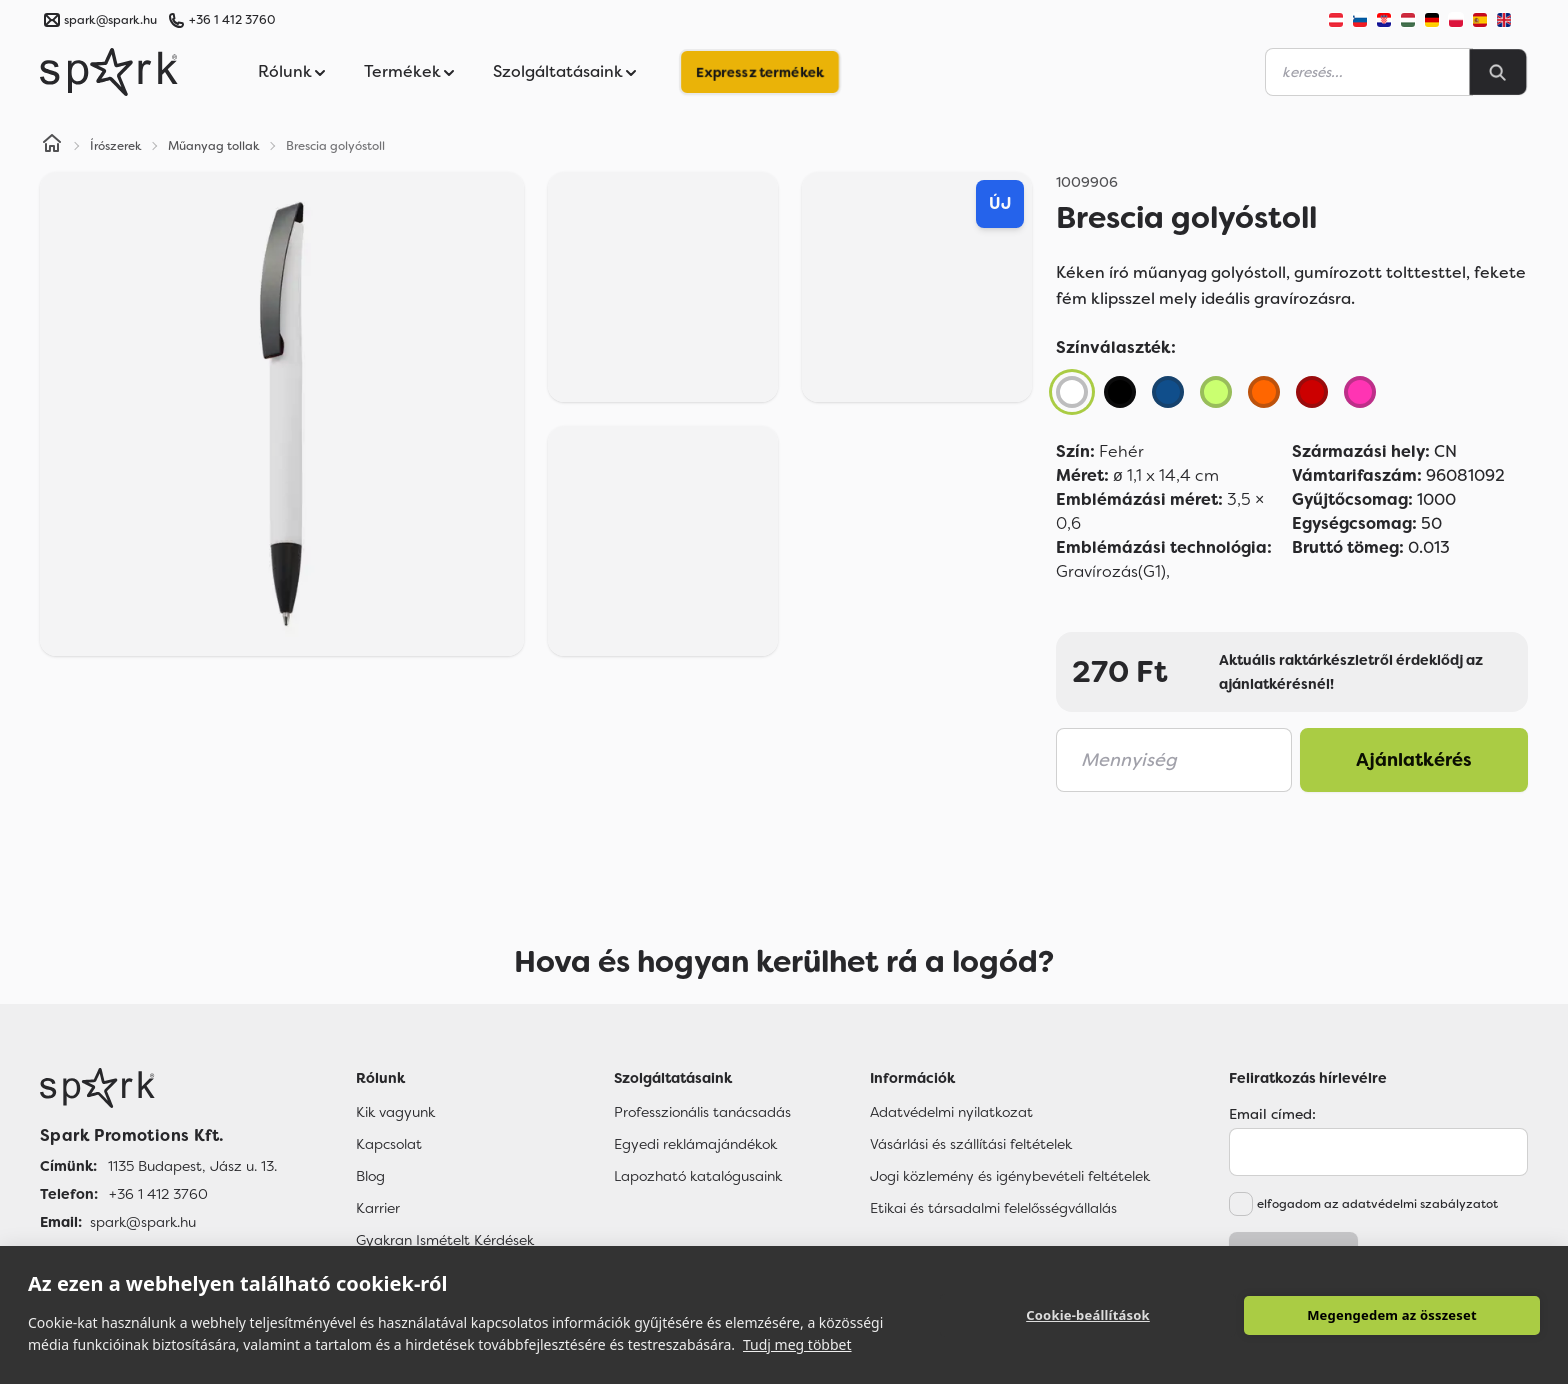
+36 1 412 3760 (232, 20)
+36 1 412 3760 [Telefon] (158, 1194)
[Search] (1498, 72)
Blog (370, 1176)
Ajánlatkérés (1414, 760)
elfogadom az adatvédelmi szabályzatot (1377, 1204)
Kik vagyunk (395, 1112)
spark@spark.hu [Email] (143, 1222)
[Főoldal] (158, 1088)
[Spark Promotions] (109, 72)
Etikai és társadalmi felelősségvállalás (993, 1208)
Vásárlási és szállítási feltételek (971, 1144)
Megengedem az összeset (1392, 1315)
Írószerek (116, 146)
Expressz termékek (760, 72)
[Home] (52, 146)
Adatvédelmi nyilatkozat (951, 1112)
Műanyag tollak (214, 146)
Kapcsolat (389, 1144)
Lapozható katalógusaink (698, 1176)
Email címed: (1272, 1114)
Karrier (378, 1208)
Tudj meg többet (797, 1344)
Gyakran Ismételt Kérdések (445, 1240)
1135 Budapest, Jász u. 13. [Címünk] (192, 1166)
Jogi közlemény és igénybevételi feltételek (1010, 1176)
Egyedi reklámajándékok (695, 1144)
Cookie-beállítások (1088, 1315)
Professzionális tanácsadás (702, 1112)
